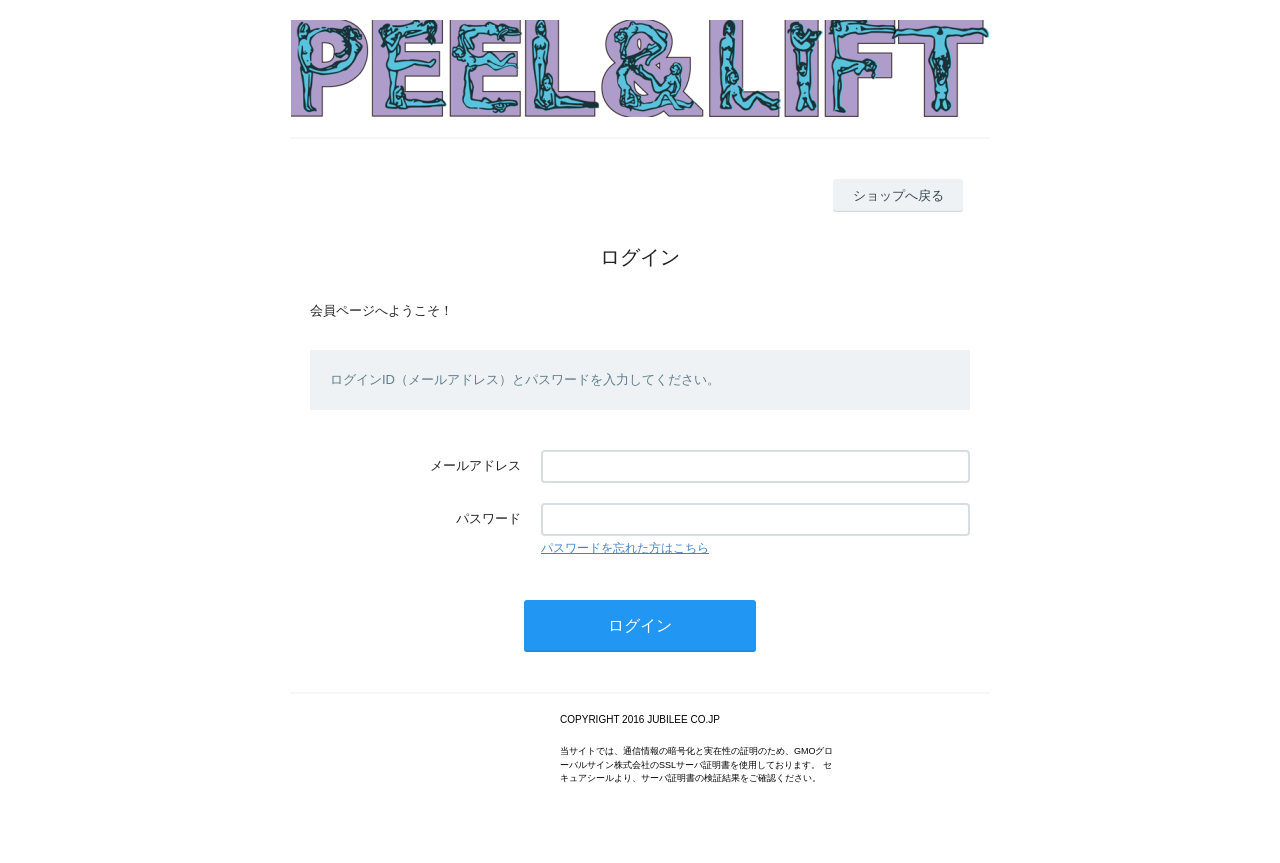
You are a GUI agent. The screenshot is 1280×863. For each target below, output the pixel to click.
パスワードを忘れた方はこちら (625, 548)
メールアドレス (475, 465)
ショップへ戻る (898, 195)
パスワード (488, 518)
